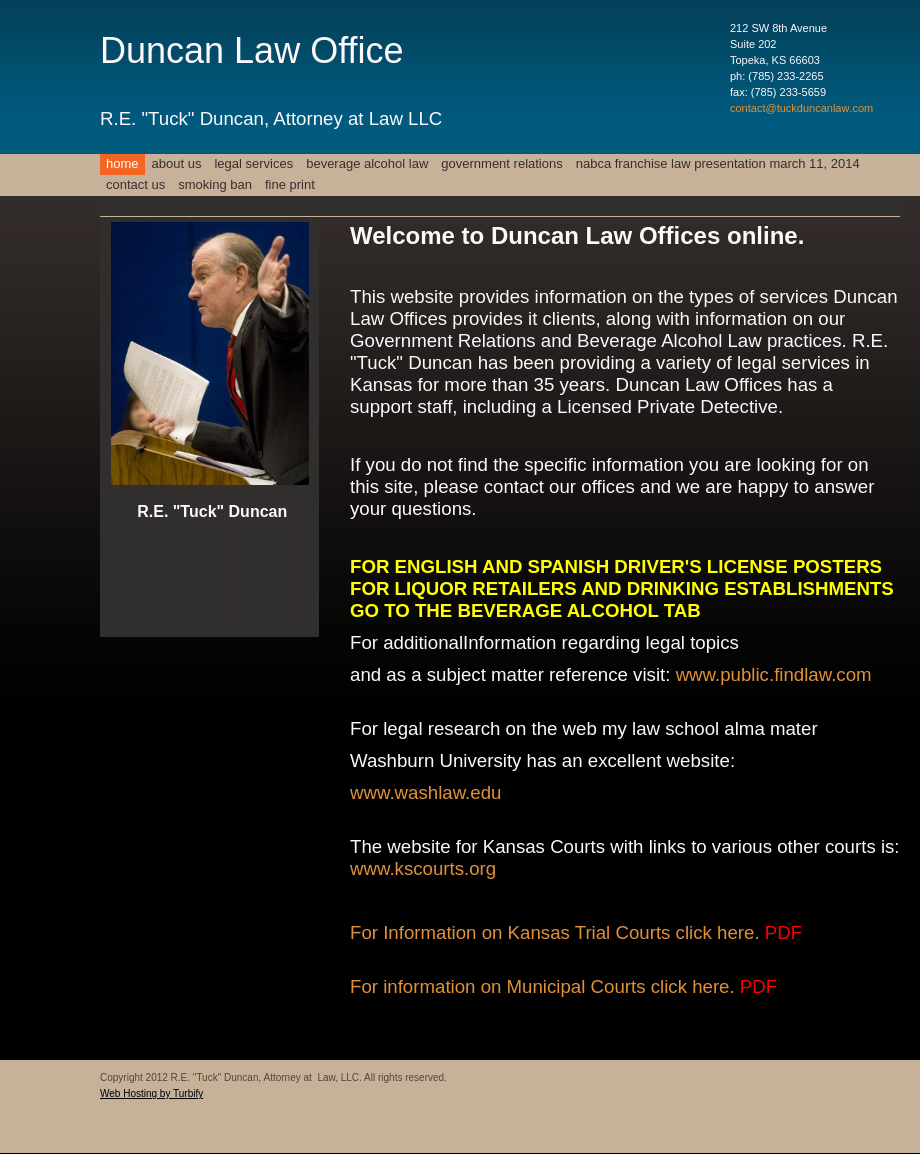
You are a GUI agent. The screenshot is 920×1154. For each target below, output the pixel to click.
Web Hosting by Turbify (151, 1093)
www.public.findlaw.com (774, 674)
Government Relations (501, 163)
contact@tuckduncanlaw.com (801, 108)
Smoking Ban (215, 184)
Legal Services (253, 163)
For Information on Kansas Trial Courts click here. (576, 932)
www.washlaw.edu (425, 792)
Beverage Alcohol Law (367, 163)
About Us (177, 163)
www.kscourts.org (423, 868)
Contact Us (135, 184)
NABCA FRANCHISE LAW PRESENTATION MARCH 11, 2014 (718, 163)
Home (122, 163)
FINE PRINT (290, 184)
